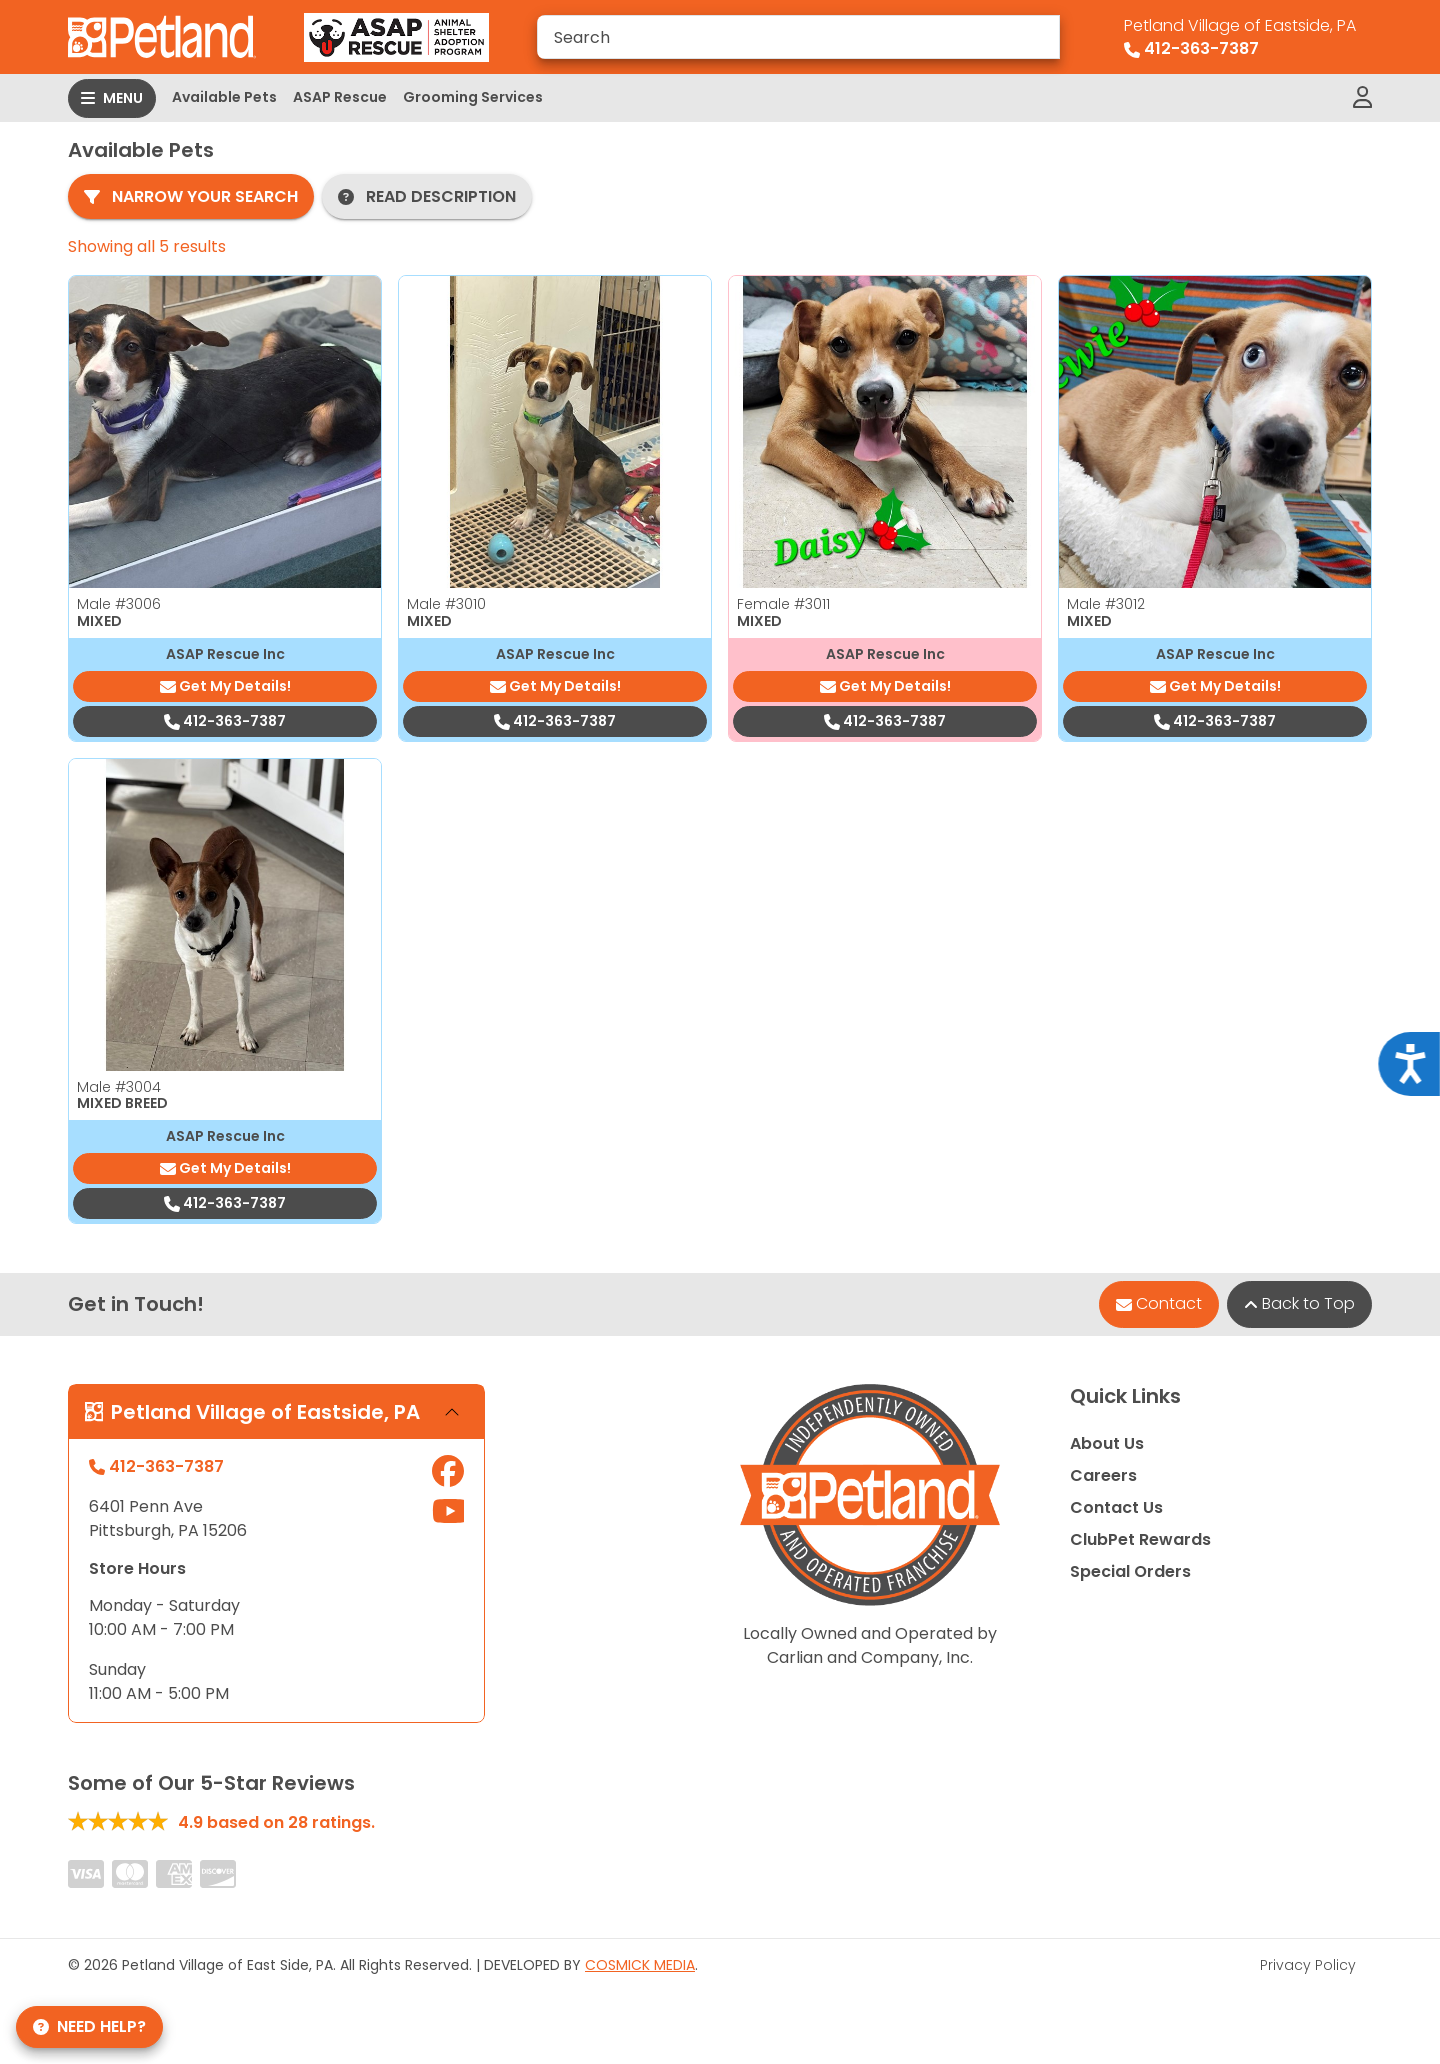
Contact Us (1116, 1507)
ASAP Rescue (340, 97)
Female (783, 604)
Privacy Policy (1308, 1965)
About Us (1107, 1443)
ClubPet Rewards (1140, 1539)
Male (119, 604)
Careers (1103, 1475)
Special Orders (1130, 1571)
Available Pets (224, 97)
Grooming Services (473, 97)
